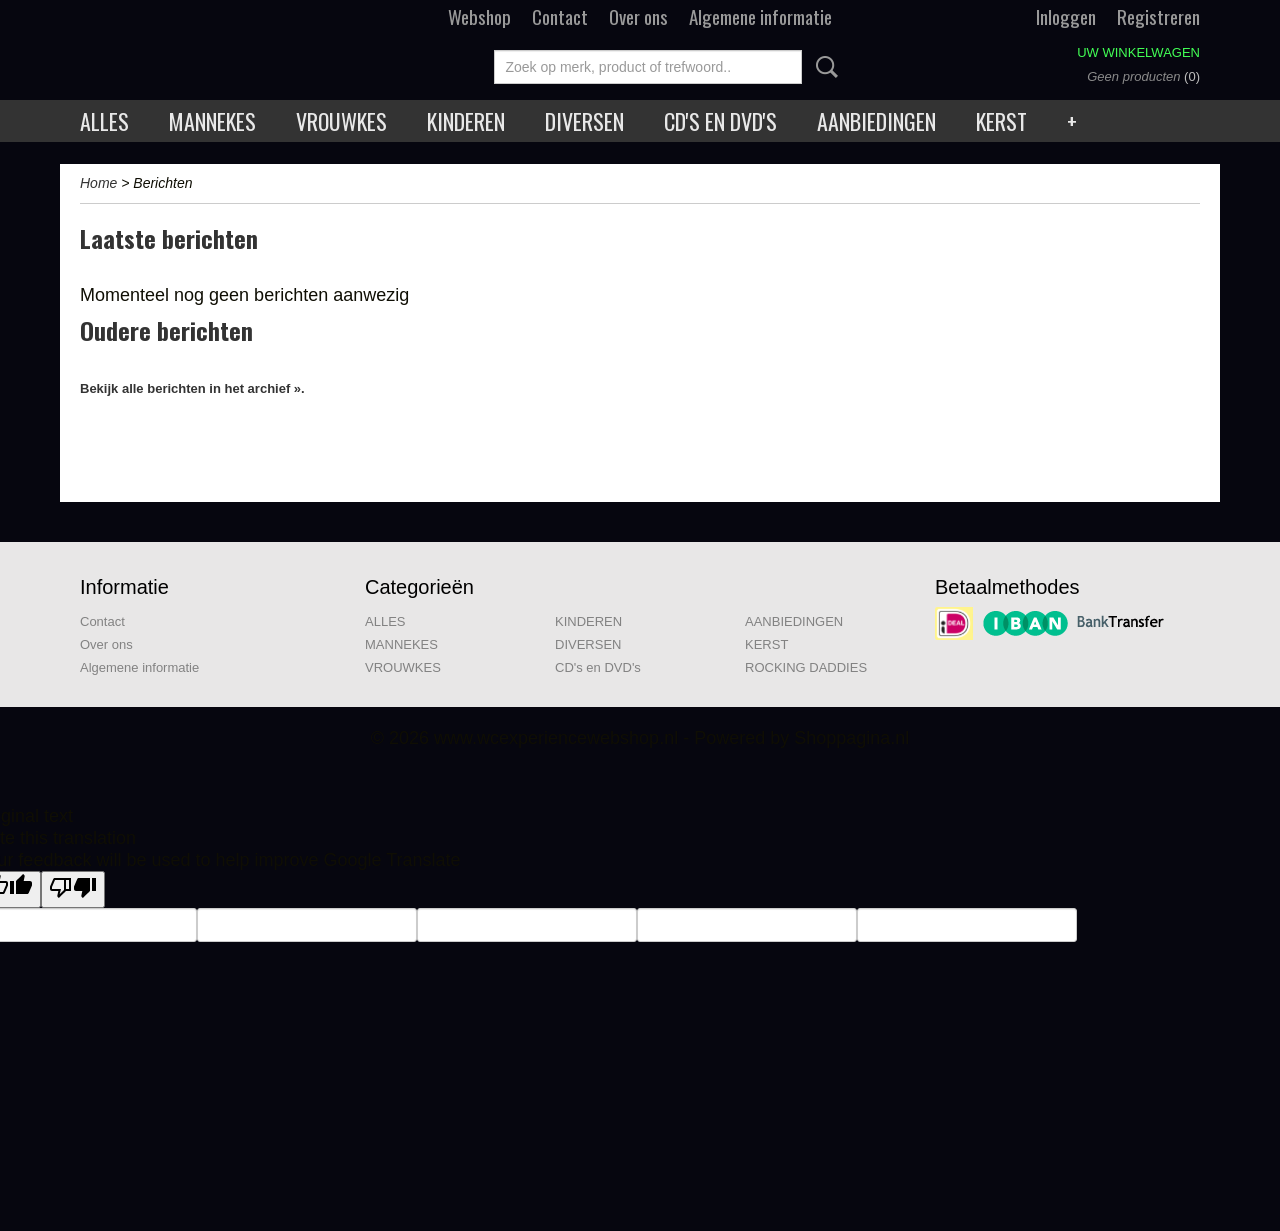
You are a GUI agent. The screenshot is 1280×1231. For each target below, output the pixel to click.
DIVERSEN (584, 121)
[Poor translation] (73, 889)
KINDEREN (466, 121)
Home (98, 183)
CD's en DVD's (720, 121)
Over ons (638, 16)
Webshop (479, 16)
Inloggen (1066, 16)
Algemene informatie (760, 16)
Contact (560, 16)
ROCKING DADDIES (806, 667)
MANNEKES (212, 121)
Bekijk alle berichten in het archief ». (192, 388)
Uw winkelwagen (1138, 52)
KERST (1001, 121)
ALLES (104, 121)
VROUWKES (341, 121)
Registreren (1158, 16)
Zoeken (823, 67)
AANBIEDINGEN (876, 121)
